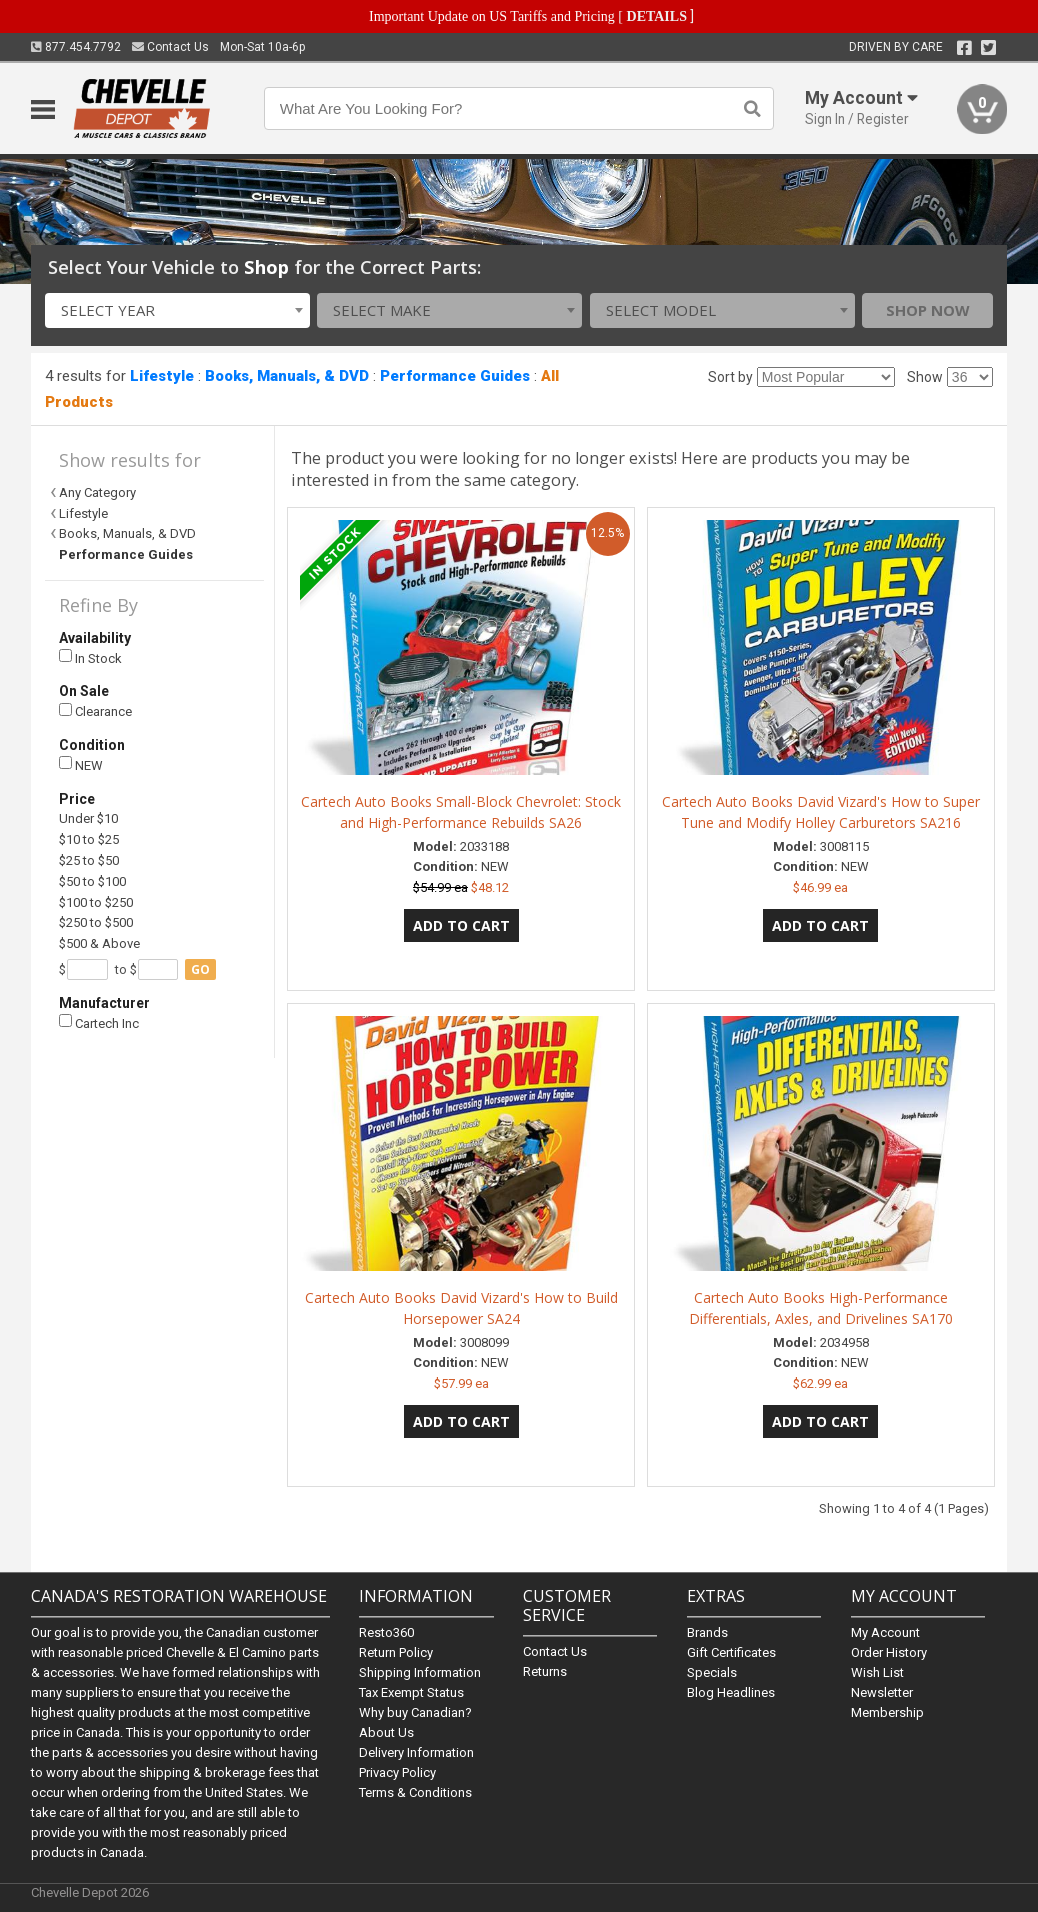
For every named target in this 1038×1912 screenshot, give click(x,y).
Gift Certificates (731, 1652)
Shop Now (928, 310)
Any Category (97, 492)
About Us (386, 1732)
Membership (887, 1712)
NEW (81, 764)
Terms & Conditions (415, 1792)
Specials (712, 1672)
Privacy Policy (397, 1772)
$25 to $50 (89, 860)
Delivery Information (416, 1752)
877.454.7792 (76, 47)
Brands (707, 1632)
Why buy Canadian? (415, 1712)
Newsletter (882, 1692)
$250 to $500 (96, 922)
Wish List (877, 1672)
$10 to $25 (89, 839)
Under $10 (88, 818)
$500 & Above (99, 943)
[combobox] (177, 310)
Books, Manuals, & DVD (287, 376)
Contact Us (170, 47)
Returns (545, 1671)
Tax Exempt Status (411, 1692)
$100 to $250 (96, 902)
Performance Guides (455, 376)
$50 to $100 (92, 881)
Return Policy (396, 1652)
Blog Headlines (731, 1692)
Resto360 (386, 1632)
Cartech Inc (99, 1022)
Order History (889, 1652)
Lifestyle (162, 376)
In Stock (90, 657)
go (200, 969)
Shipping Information (420, 1672)
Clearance (95, 711)
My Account (885, 1632)
